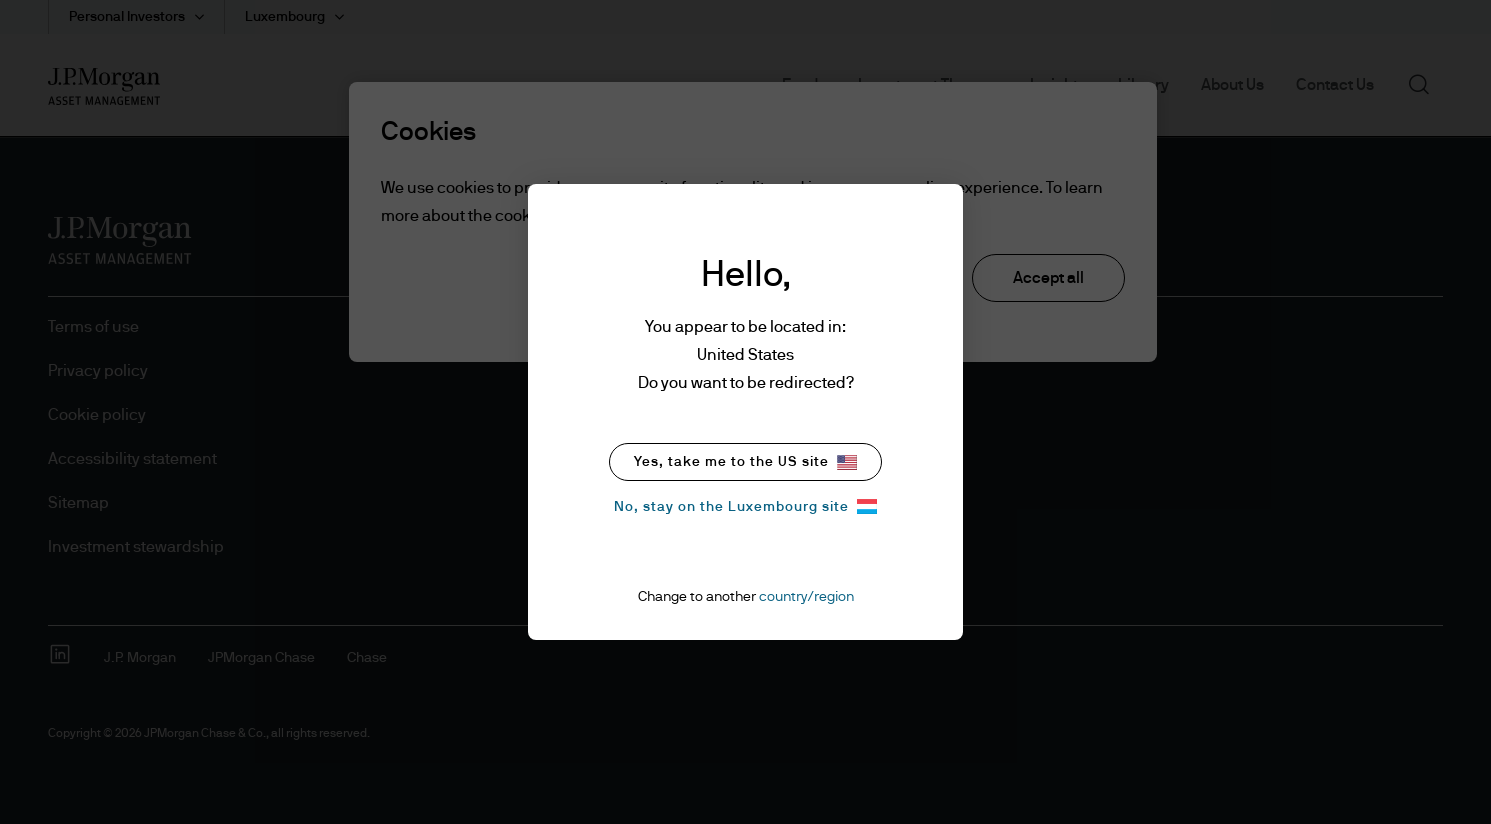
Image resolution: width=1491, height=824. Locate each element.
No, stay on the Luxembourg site (745, 506)
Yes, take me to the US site (745, 462)
